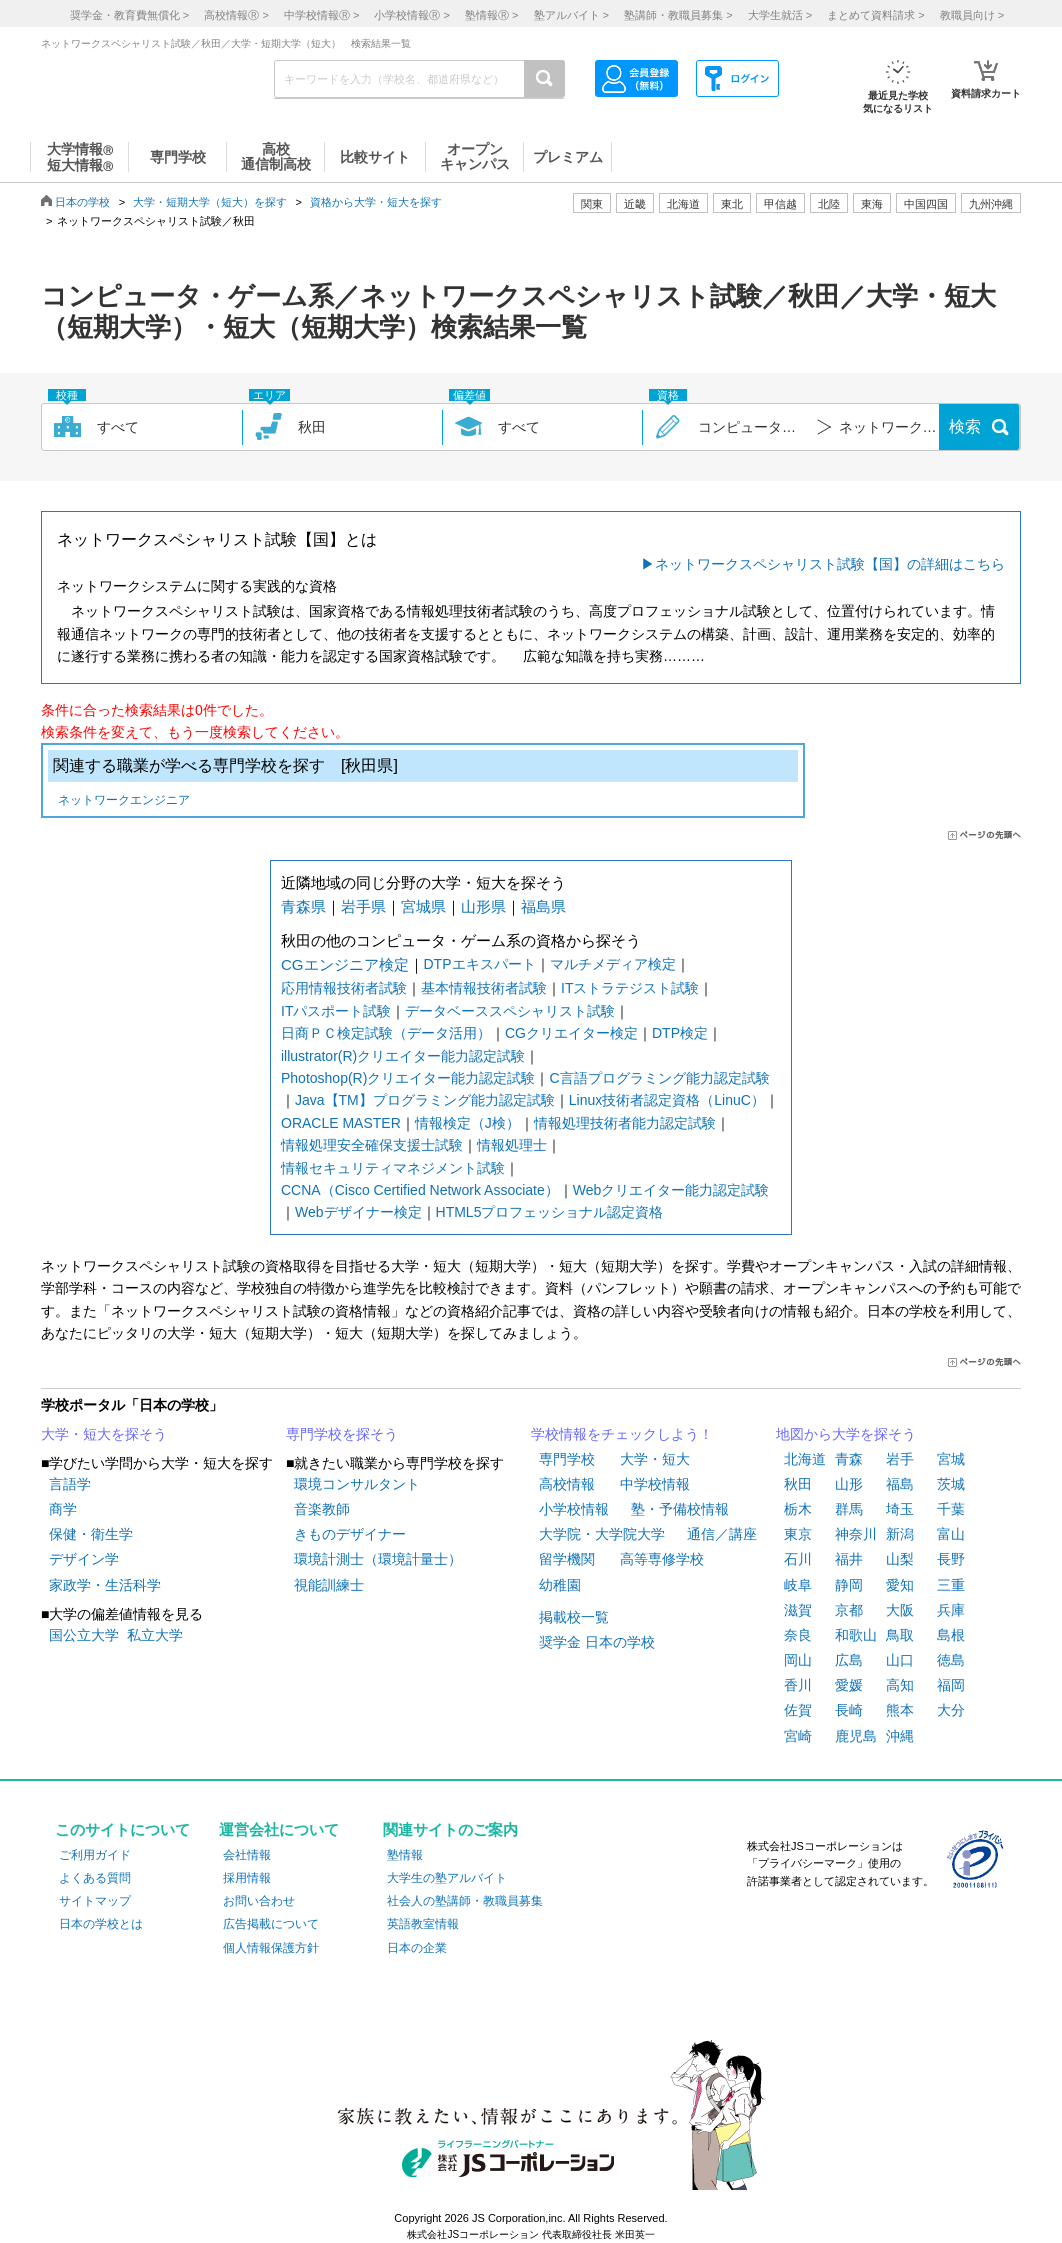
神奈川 (856, 1534)
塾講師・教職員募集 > (678, 15)
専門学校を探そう (342, 1434)
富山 (951, 1534)
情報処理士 (512, 1145)
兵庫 (951, 1610)
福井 (849, 1559)
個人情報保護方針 (271, 1948)
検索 (965, 426)
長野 (951, 1559)
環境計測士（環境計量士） (378, 1559)
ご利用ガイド (95, 1855)
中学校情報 (655, 1484)
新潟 (900, 1534)
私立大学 (155, 1635)
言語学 (70, 1484)
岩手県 (363, 906)
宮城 (951, 1459)
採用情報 (247, 1878)
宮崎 (798, 1736)
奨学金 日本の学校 (597, 1642)
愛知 (900, 1585)
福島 (900, 1484)
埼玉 (900, 1509)
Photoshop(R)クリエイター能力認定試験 (408, 1078)
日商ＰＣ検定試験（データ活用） (386, 1033)
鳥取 (900, 1635)
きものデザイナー (350, 1534)
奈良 (798, 1635)
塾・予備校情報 (680, 1509)
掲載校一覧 (574, 1617)
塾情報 (405, 1855)
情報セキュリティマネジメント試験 (393, 1168)
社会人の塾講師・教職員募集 (465, 1901)
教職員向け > (972, 15)
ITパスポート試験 (336, 1011)
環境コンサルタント (357, 1484)
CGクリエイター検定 (571, 1033)
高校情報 (567, 1484)
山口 (900, 1660)
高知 (900, 1685)
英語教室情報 (423, 1924)
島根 (951, 1635)
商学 (63, 1509)
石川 (798, 1559)
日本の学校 (82, 202)
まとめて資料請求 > (875, 15)
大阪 (900, 1610)
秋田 (798, 1484)
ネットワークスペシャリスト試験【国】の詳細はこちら (830, 564)
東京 (798, 1534)
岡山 (798, 1660)
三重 (951, 1585)
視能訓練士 (329, 1585)
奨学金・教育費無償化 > (129, 15)
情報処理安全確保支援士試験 (372, 1145)
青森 (849, 1459)
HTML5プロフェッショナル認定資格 (550, 1212)
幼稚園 (560, 1585)
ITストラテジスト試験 (630, 988)
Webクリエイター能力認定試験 (671, 1190)
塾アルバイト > (571, 15)
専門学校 (567, 1459)
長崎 (849, 1710)
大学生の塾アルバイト (447, 1878)
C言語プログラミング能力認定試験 (659, 1078)
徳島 (951, 1660)
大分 (951, 1710)
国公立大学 (84, 1635)
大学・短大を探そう (104, 1434)
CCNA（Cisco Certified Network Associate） (420, 1190)
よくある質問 (95, 1878)
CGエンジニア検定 (345, 964)
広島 (849, 1660)
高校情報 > (236, 15)
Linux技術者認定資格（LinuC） (667, 1100)
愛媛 (849, 1685)
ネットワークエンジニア (124, 801)
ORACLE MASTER (341, 1123)
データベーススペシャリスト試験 (510, 1011)
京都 (849, 1610)
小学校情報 (574, 1509)
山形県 (483, 906)
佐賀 (798, 1710)
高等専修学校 (662, 1559)
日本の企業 (417, 1948)
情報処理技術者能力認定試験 (625, 1123)
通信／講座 (722, 1534)
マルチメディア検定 (613, 964)
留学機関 (567, 1559)
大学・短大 (655, 1459)
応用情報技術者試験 (344, 988)
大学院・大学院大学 (602, 1534)
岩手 (900, 1459)
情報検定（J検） (467, 1123)
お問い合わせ (259, 1901)
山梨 (900, 1559)
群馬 (849, 1509)
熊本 (900, 1710)
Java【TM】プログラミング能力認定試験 (425, 1100)
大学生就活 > (780, 15)
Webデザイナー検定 (358, 1212)
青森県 (303, 906)
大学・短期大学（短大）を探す (210, 202)
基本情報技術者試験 (484, 988)
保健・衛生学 (91, 1534)
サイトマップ (95, 1901)
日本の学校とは (101, 1924)
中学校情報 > (321, 15)
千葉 (951, 1509)
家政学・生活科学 (105, 1585)
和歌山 (856, 1635)
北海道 (683, 204)
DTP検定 (680, 1033)
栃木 (798, 1509)
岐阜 (798, 1585)
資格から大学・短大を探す (376, 202)
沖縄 (900, 1736)
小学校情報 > (411, 15)
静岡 (849, 1585)
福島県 (543, 906)
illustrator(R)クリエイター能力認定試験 (403, 1056)
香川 (798, 1685)
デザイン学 (84, 1559)
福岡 (951, 1685)
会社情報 (247, 1855)
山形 (849, 1484)
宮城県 (423, 906)
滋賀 (798, 1610)
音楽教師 (322, 1509)
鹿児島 (856, 1736)
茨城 (951, 1484)
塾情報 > (491, 15)
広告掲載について (271, 1924)
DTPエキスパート (480, 964)
